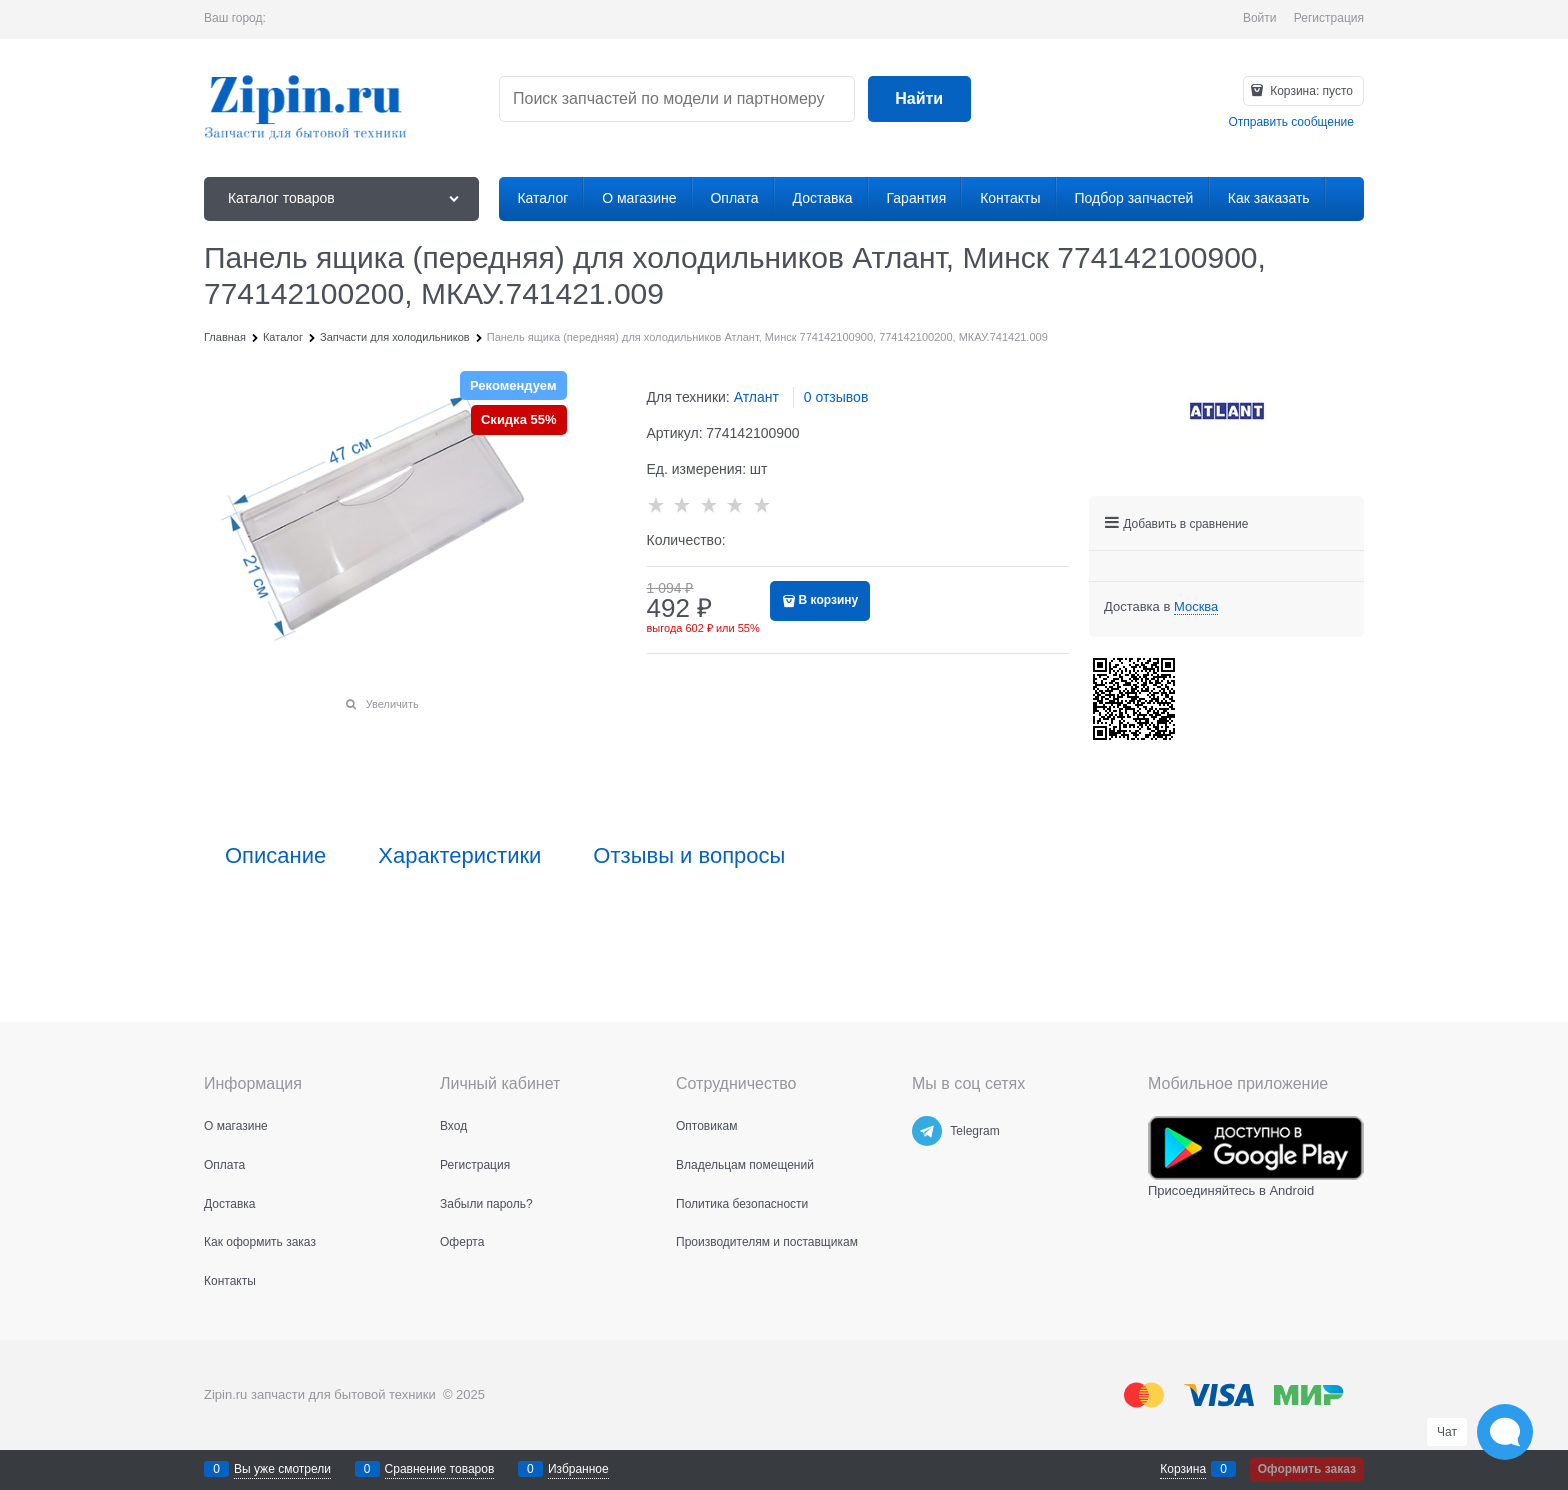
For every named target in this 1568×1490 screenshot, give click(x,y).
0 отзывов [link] (836, 397)
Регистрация (1329, 18)
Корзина (1183, 1469)
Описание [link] (275, 856)
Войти (1260, 18)
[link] (1196, 607)
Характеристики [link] (459, 856)
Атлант (756, 397)
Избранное (578, 1469)
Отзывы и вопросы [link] (689, 856)
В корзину (829, 600)
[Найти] (919, 99)
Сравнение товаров (440, 1469)
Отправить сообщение (1291, 122)
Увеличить (392, 704)
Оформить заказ (1307, 1469)
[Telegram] (927, 1131)
